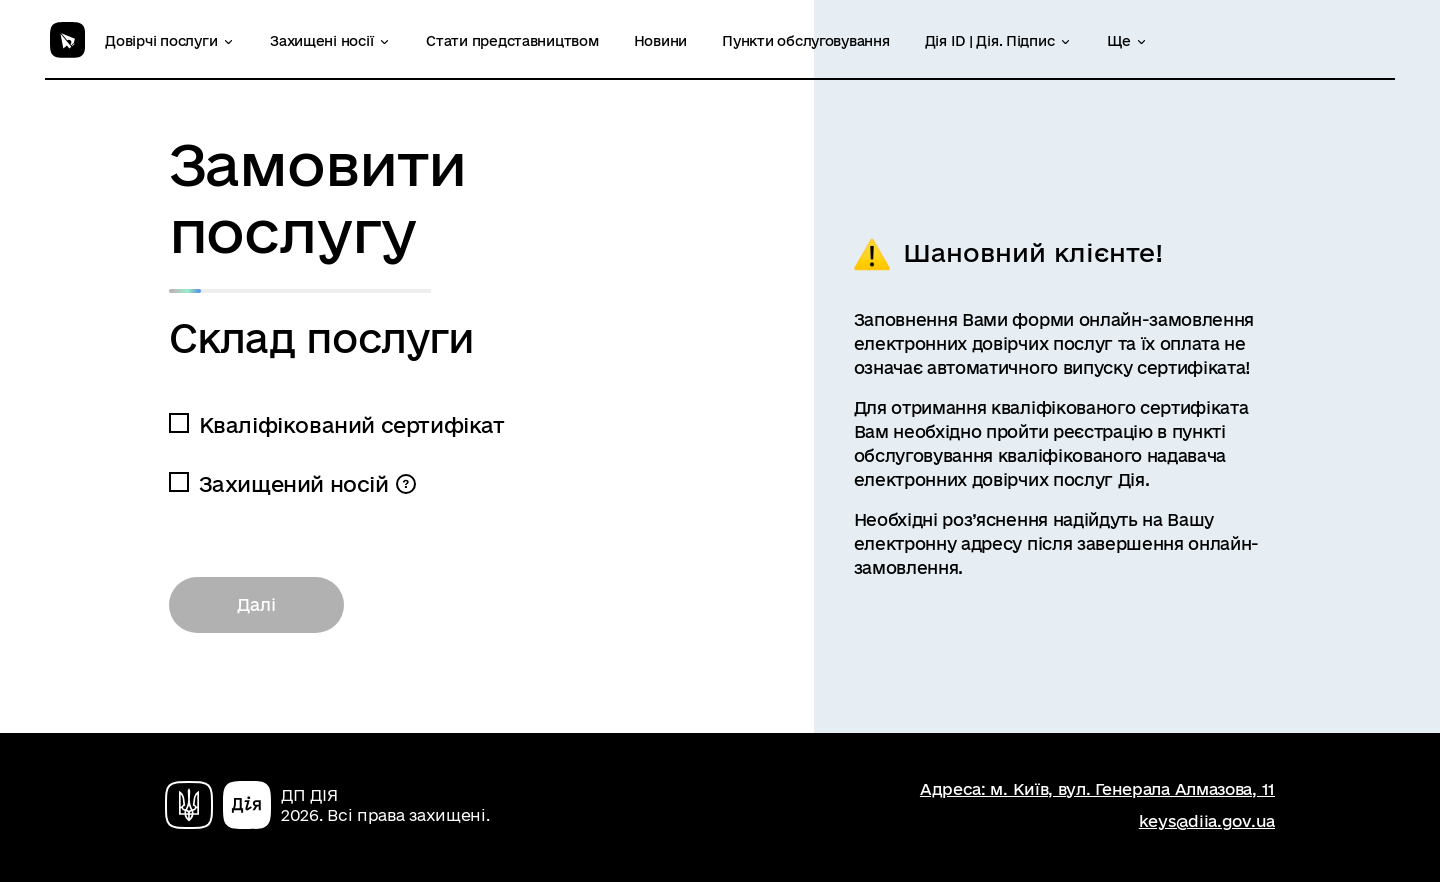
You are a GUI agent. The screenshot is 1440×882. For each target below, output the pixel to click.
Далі (256, 604)
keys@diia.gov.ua (1207, 821)
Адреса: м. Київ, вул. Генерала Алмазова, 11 (1097, 789)
